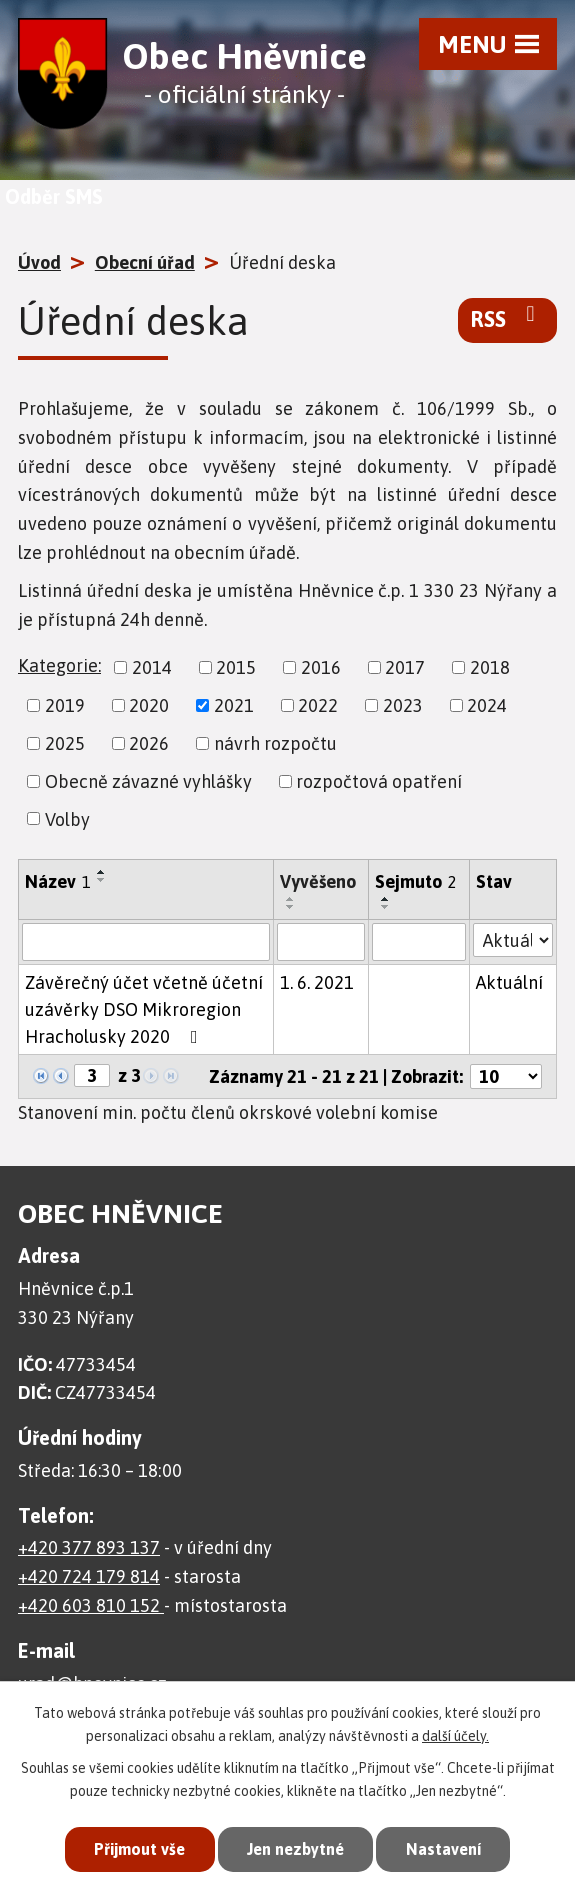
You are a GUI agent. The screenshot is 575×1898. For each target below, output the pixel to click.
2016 (321, 667)
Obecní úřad (145, 262)
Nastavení (451, 1848)
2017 (405, 667)
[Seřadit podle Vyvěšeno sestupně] (291, 907)
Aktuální (509, 982)
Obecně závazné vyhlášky (148, 781)
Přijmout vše (132, 1848)
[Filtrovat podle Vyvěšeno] (321, 942)
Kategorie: (59, 665)
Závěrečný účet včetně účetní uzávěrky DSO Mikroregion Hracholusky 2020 (144, 1009)
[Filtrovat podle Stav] (513, 940)
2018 (490, 667)
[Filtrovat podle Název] (146, 942)
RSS (507, 318)
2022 (318, 705)
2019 (65, 705)
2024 (487, 705)
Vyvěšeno (318, 881)
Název (58, 881)
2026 (149, 743)
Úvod (39, 262)
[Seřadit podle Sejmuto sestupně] (386, 907)
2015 (236, 667)
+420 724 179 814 (89, 1576)
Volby (67, 818)
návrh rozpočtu (275, 743)
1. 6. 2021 (317, 982)
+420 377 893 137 (89, 1547)
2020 (149, 705)
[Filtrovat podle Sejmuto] (419, 942)
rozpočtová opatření (379, 781)
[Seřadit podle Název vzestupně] (102, 872)
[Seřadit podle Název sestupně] (102, 880)
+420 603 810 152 (91, 1605)
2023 (403, 705)
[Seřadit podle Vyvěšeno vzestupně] (291, 899)
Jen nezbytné (295, 1848)
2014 (152, 667)
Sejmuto (416, 881)
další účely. (455, 1733)
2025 (65, 743)
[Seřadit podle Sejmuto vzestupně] (386, 899)
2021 (234, 705)
